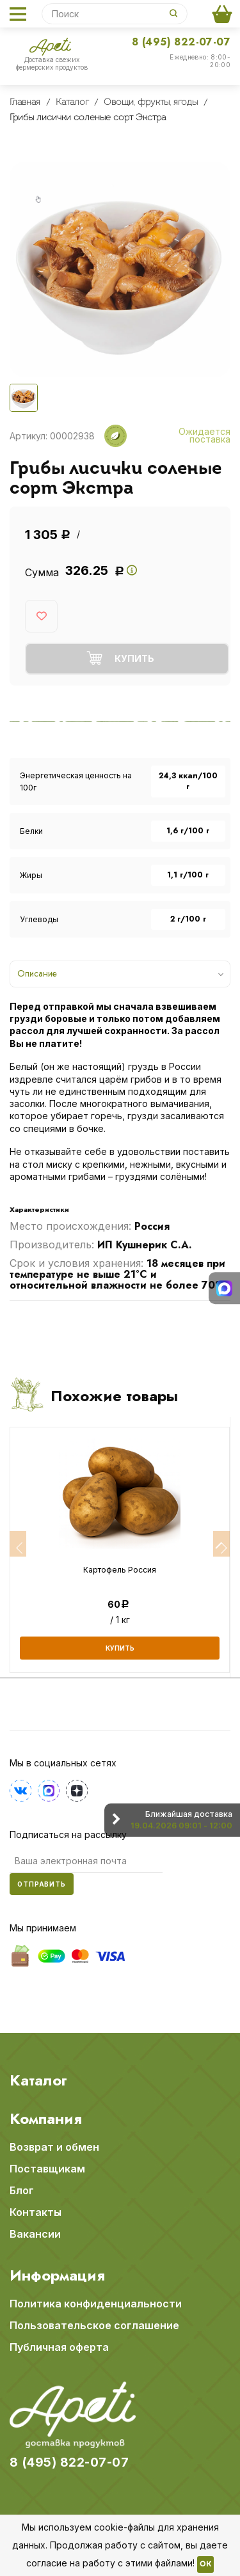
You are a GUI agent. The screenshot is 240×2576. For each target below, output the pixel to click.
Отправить (41, 1884)
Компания (46, 2118)
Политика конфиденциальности (96, 2303)
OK (205, 2564)
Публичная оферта (59, 2347)
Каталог (38, 2080)
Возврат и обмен (54, 2146)
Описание (37, 973)
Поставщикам (47, 2168)
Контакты (35, 2212)
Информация (57, 2275)
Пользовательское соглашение (94, 2325)
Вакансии (35, 2233)
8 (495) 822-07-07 (181, 42)
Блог (22, 2190)
